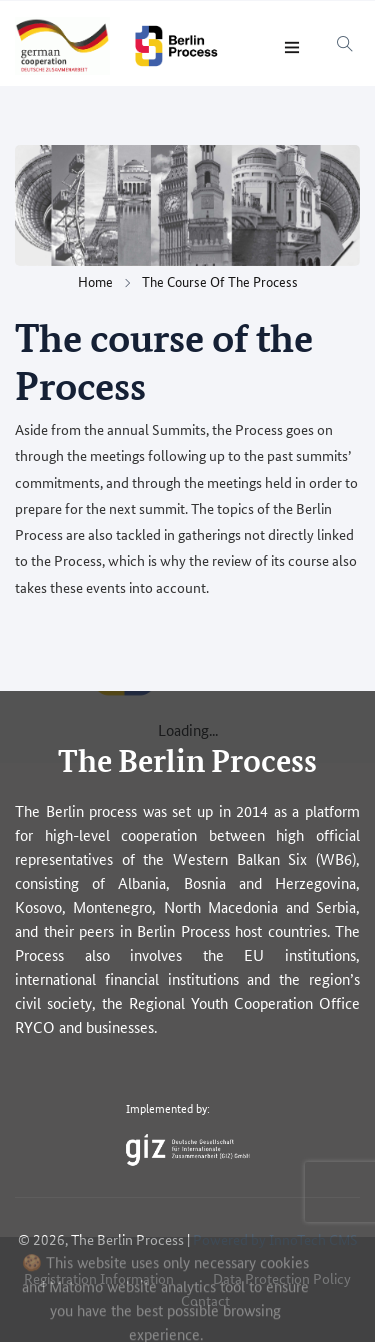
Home (95, 281)
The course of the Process (220, 281)
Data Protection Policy (282, 1278)
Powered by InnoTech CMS (275, 1239)
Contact (205, 1300)
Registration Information (99, 1278)
